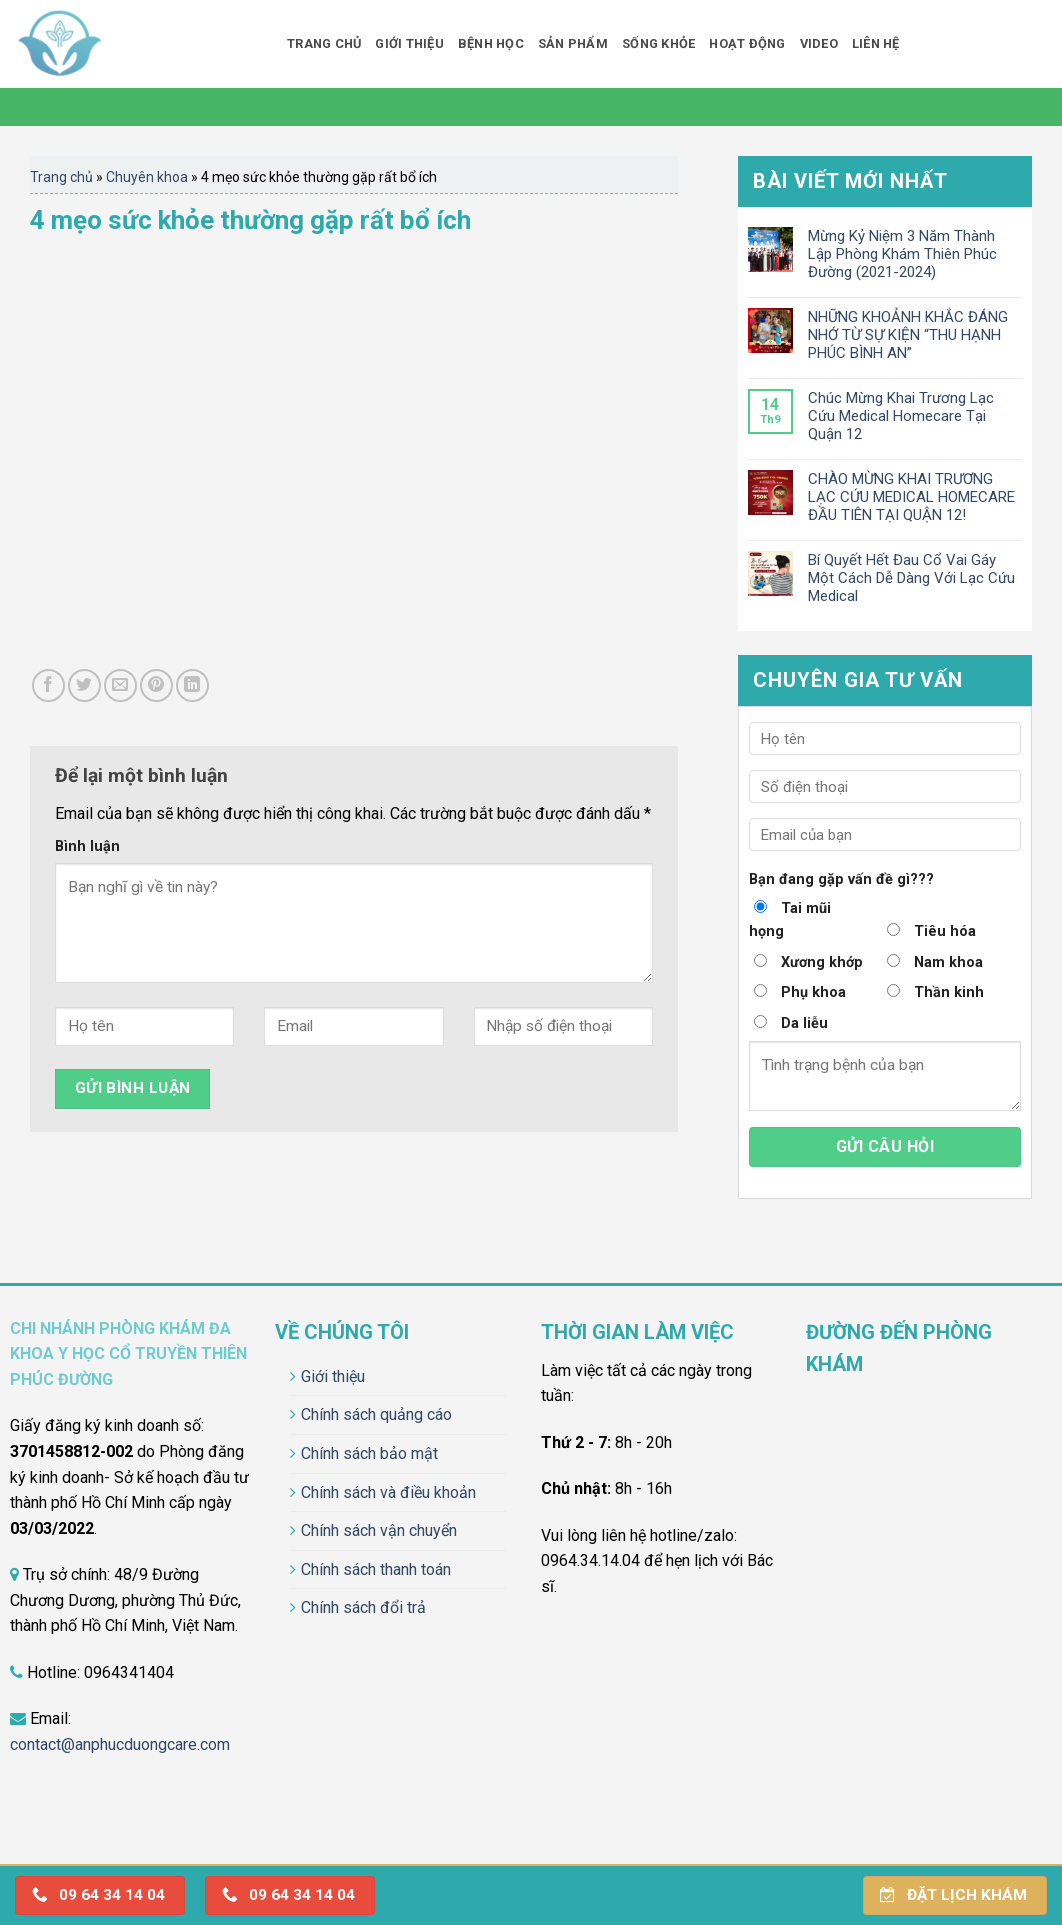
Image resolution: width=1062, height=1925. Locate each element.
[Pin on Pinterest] (156, 685)
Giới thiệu (409, 43)
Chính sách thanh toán (376, 1569)
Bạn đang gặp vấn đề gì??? (841, 879)
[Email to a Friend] (120, 685)
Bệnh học (491, 43)
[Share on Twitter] (84, 685)
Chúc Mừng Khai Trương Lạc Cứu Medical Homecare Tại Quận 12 (901, 416)
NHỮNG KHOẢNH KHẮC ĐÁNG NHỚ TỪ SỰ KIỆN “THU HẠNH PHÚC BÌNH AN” (908, 335)
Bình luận (87, 846)
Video (819, 43)
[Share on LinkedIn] (192, 685)
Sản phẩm (573, 43)
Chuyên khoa (147, 177)
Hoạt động (747, 43)
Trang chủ (324, 43)
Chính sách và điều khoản (388, 1492)
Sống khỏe (658, 43)
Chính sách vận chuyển (379, 1530)
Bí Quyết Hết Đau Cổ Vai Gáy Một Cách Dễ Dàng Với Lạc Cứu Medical (911, 578)
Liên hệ (876, 43)
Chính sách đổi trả (363, 1607)
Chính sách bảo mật (369, 1453)
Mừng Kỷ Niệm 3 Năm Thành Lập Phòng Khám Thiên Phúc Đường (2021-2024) (902, 254)
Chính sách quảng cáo (376, 1414)
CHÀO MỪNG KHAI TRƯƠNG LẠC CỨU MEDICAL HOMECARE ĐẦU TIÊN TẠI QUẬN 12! (911, 497)
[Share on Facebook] (48, 685)
